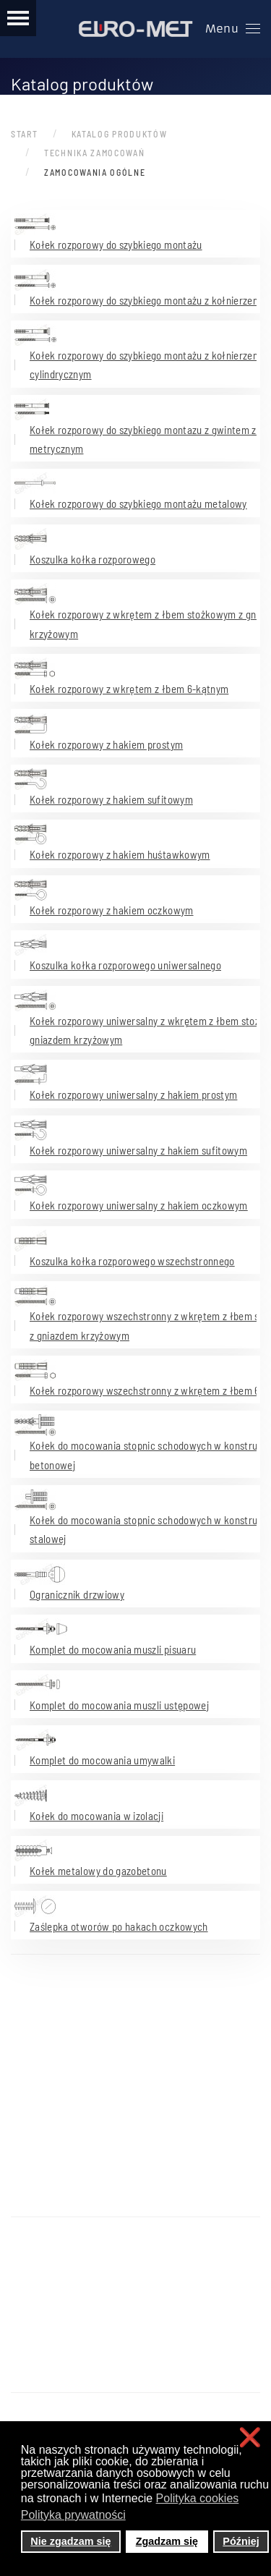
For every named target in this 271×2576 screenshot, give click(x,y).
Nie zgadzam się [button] (70, 2541)
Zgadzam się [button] (167, 2541)
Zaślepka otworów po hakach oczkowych (119, 1926)
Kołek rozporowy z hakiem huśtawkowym (120, 854)
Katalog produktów (120, 134)
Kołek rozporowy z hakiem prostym (106, 744)
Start (24, 134)
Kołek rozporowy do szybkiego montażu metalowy (138, 503)
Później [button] (241, 2541)
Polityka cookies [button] (197, 2498)
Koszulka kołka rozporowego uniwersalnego (125, 965)
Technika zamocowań (94, 153)
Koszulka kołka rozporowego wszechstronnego (132, 1260)
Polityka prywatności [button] (73, 2515)
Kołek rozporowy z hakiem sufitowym (111, 799)
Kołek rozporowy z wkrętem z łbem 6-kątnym (129, 688)
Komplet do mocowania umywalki (102, 1760)
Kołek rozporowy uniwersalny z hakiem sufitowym (138, 1150)
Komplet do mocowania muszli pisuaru (113, 1649)
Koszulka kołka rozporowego (92, 559)
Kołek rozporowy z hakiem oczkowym (112, 910)
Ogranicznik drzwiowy (77, 1594)
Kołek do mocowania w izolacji (96, 1815)
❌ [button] (250, 2437)
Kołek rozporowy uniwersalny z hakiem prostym (133, 1094)
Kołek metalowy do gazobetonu (98, 1870)
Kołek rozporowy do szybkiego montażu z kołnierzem (145, 300)
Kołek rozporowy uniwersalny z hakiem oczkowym (139, 1205)
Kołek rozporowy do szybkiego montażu (116, 244)
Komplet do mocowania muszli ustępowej (119, 1705)
